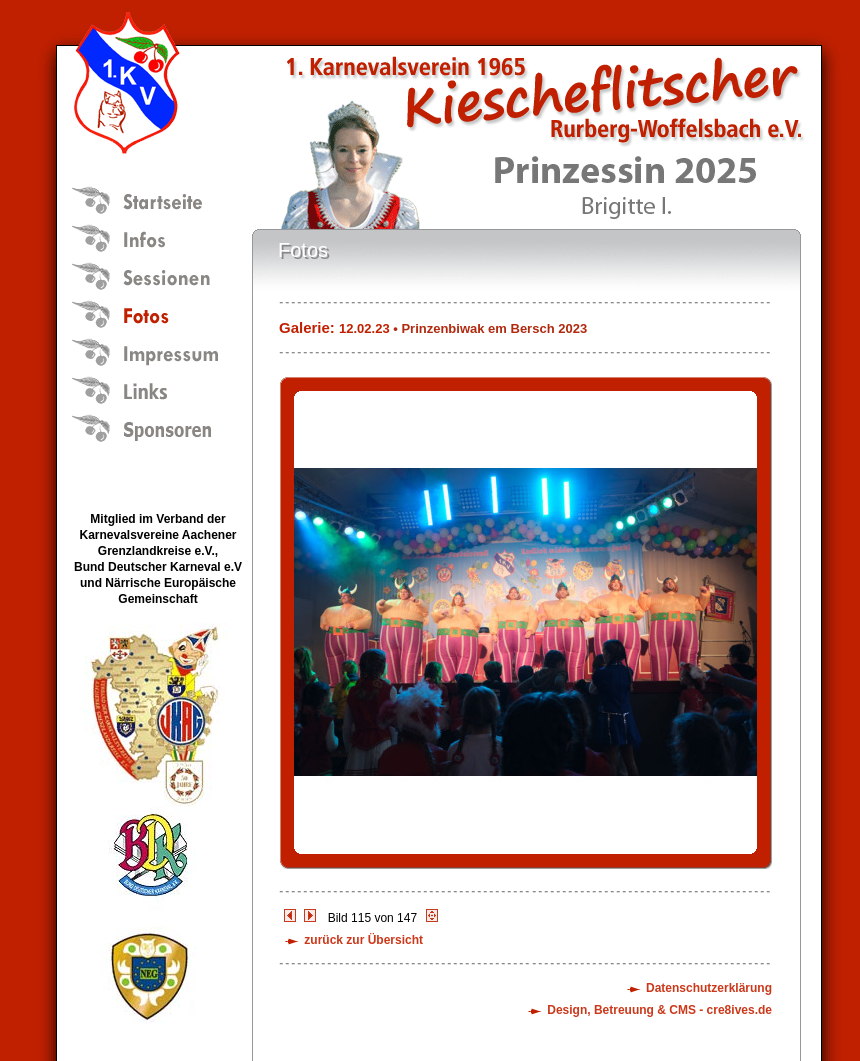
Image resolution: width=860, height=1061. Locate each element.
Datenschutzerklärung (709, 988)
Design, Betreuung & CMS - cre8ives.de (659, 1010)
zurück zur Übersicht (363, 940)
